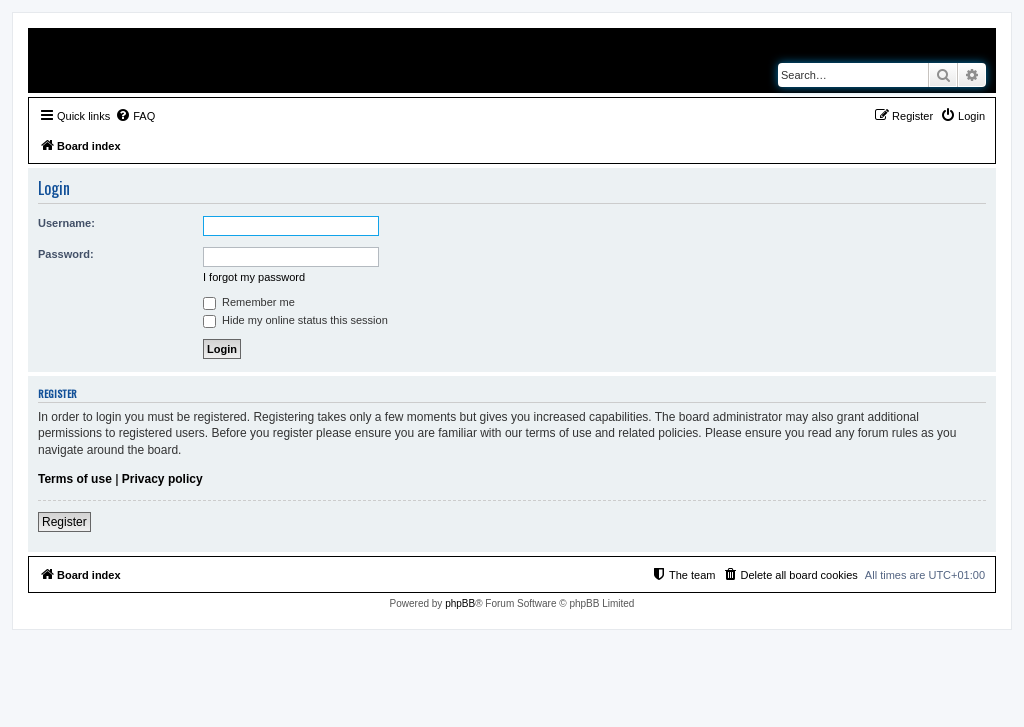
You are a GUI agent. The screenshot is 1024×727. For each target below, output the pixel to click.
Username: (66, 223)
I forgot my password (254, 277)
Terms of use (75, 479)
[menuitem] (135, 116)
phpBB (460, 603)
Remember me (249, 302)
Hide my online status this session (295, 320)
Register (64, 522)
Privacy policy (162, 479)
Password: (66, 254)
